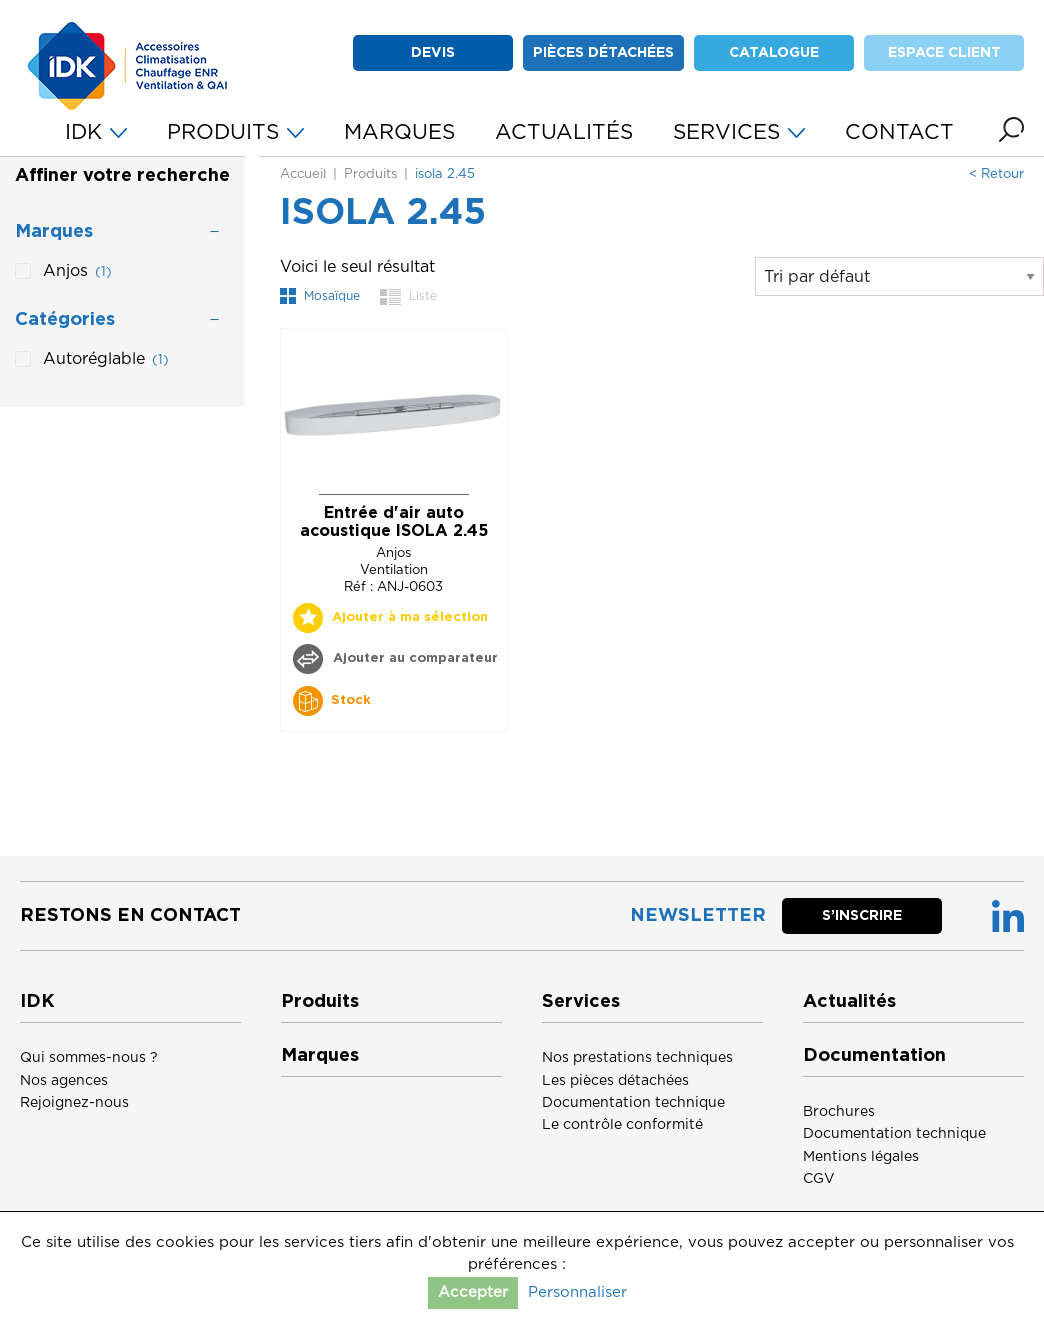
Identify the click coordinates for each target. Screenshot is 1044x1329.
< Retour (996, 174)
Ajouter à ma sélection (410, 617)
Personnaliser (577, 1292)
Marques (320, 1056)
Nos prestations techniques (637, 1058)
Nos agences (64, 1081)
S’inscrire (862, 916)
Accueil (303, 174)
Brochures (839, 1112)
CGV (819, 1179)
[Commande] (899, 276)
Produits (370, 174)
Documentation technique (633, 1103)
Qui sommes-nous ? (89, 1058)
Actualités (849, 1002)
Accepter (473, 1292)
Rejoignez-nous (74, 1103)
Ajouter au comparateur (413, 658)
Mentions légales (861, 1157)
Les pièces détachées (615, 1081)
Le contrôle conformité (622, 1125)
